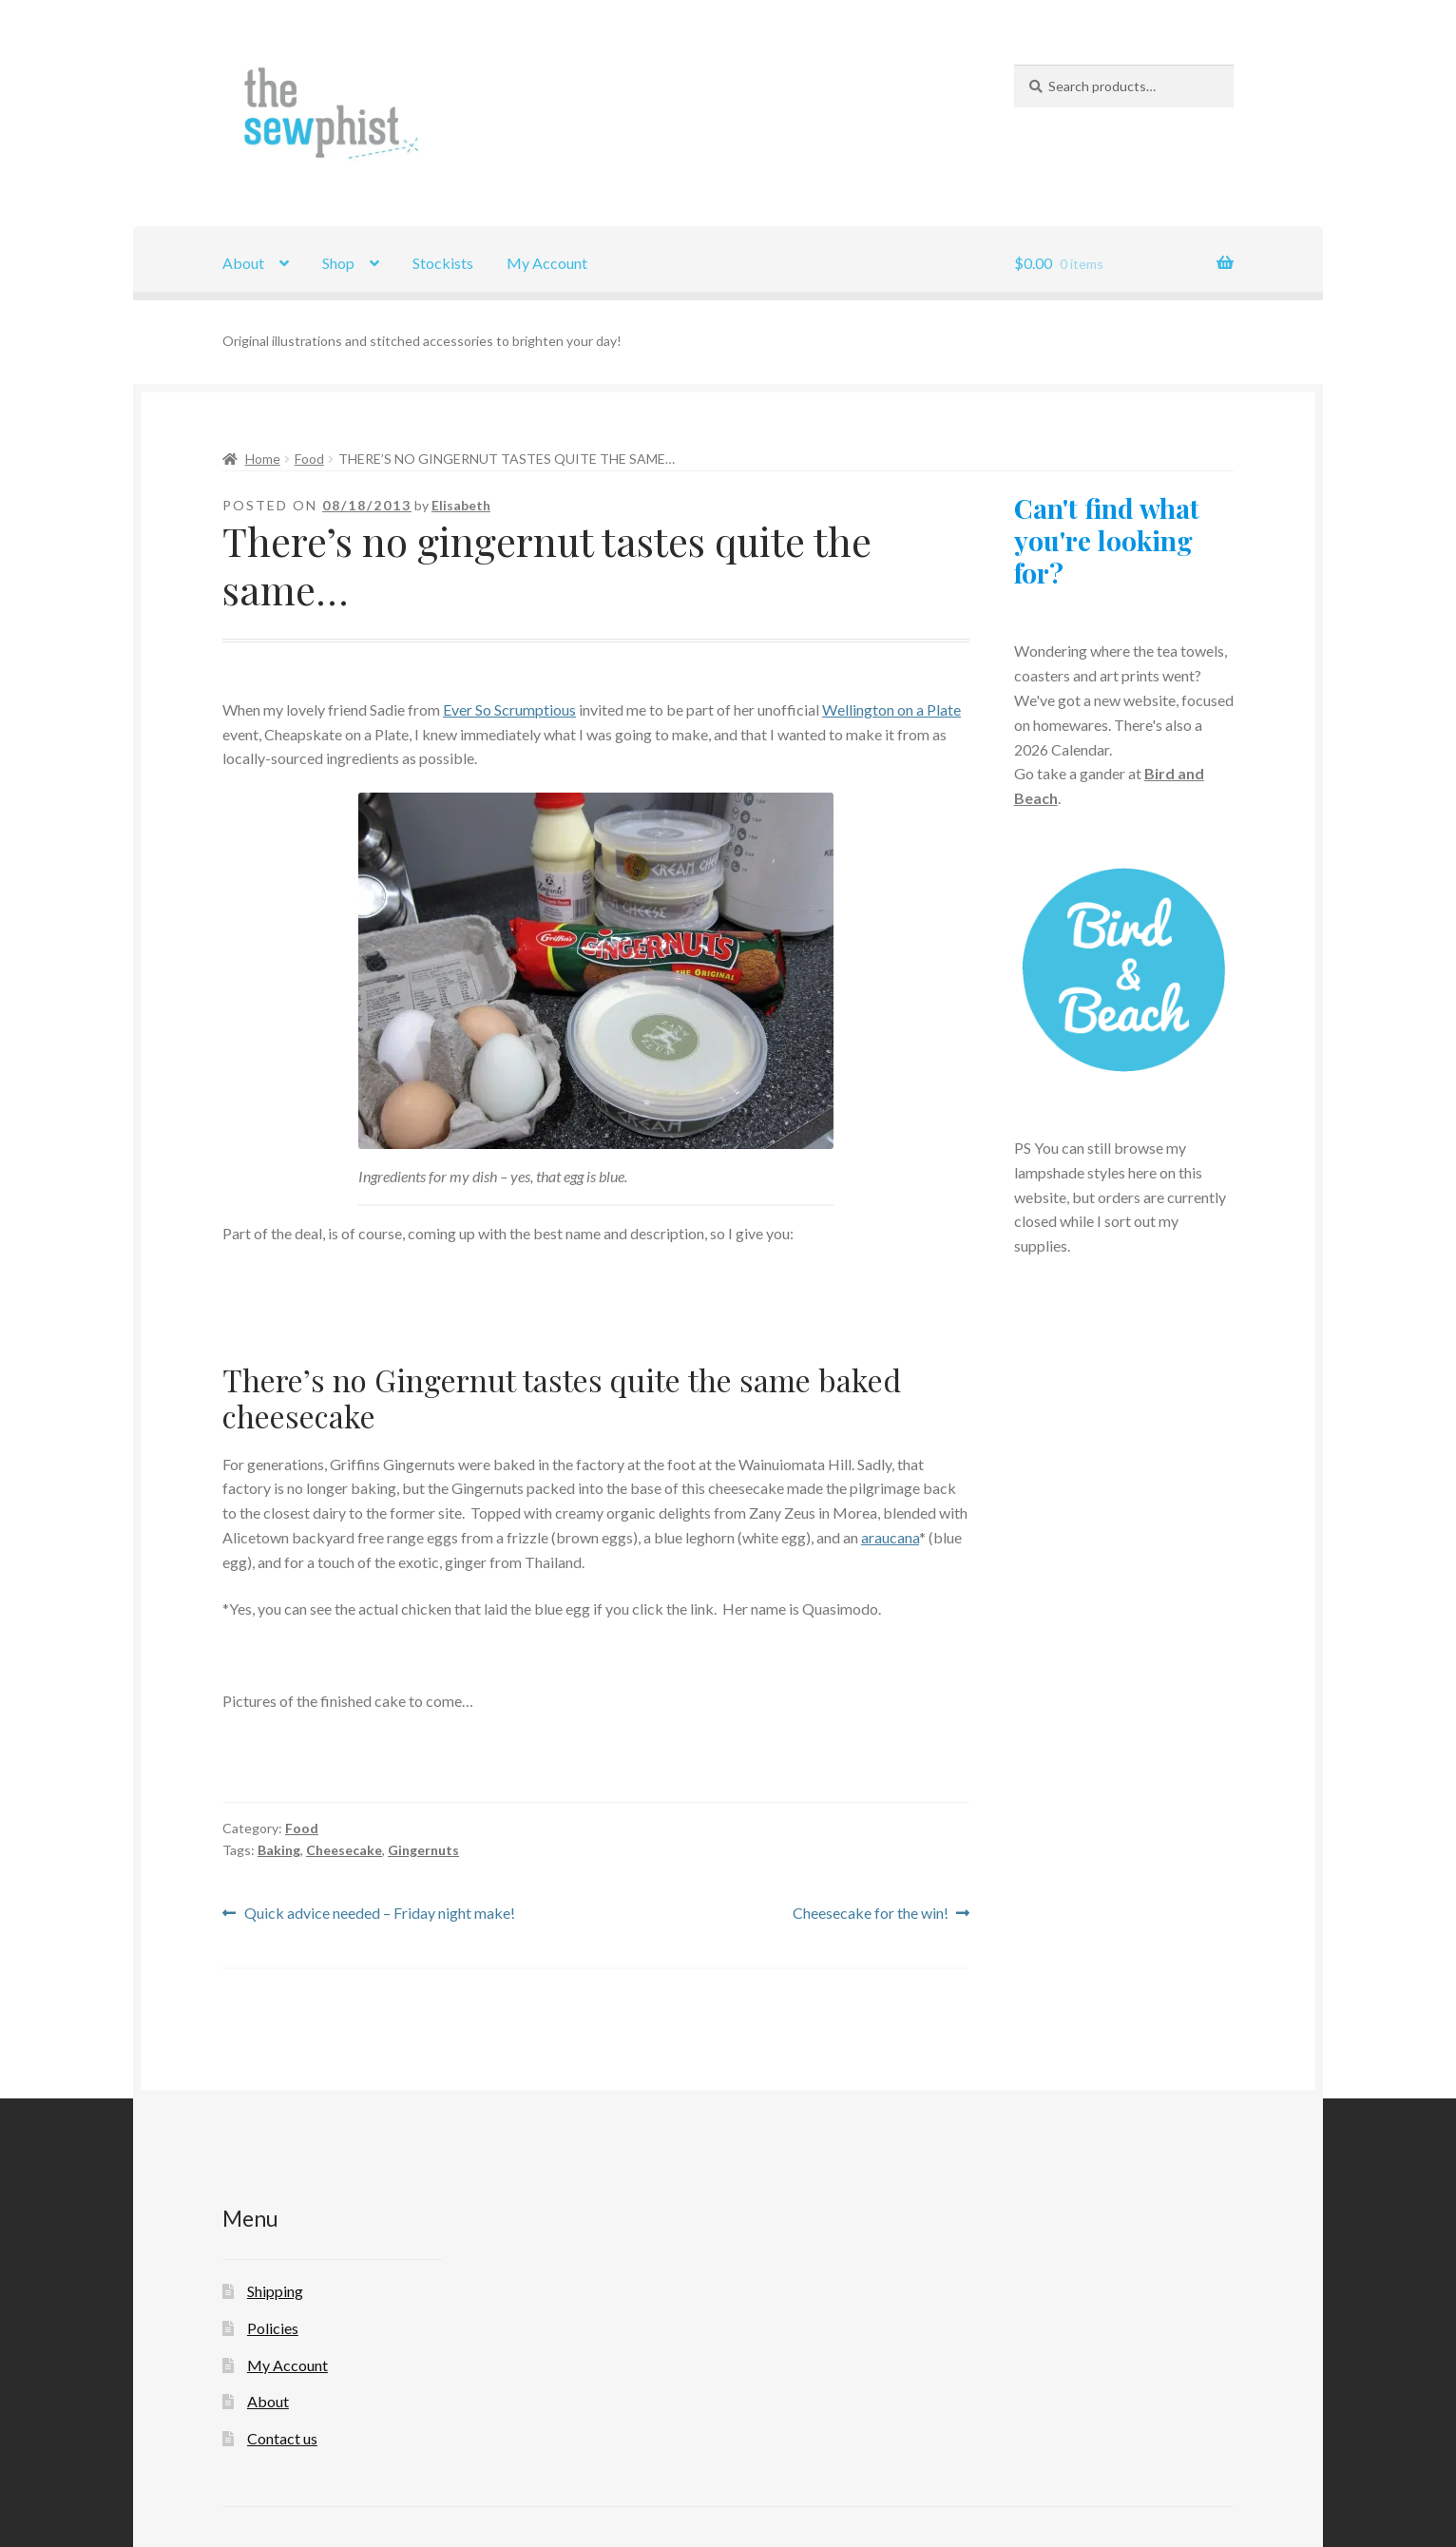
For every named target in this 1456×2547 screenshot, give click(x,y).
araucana (890, 1537)
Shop (338, 263)
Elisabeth (460, 505)
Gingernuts (423, 1850)
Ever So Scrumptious (509, 709)
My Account (547, 263)
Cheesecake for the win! (870, 1913)
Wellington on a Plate (891, 709)
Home (262, 458)
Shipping (275, 2291)
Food (309, 458)
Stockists (442, 263)
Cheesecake (344, 1850)
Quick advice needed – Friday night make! (379, 1913)
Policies (272, 2328)
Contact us (282, 2438)
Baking (279, 1850)
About (243, 263)
